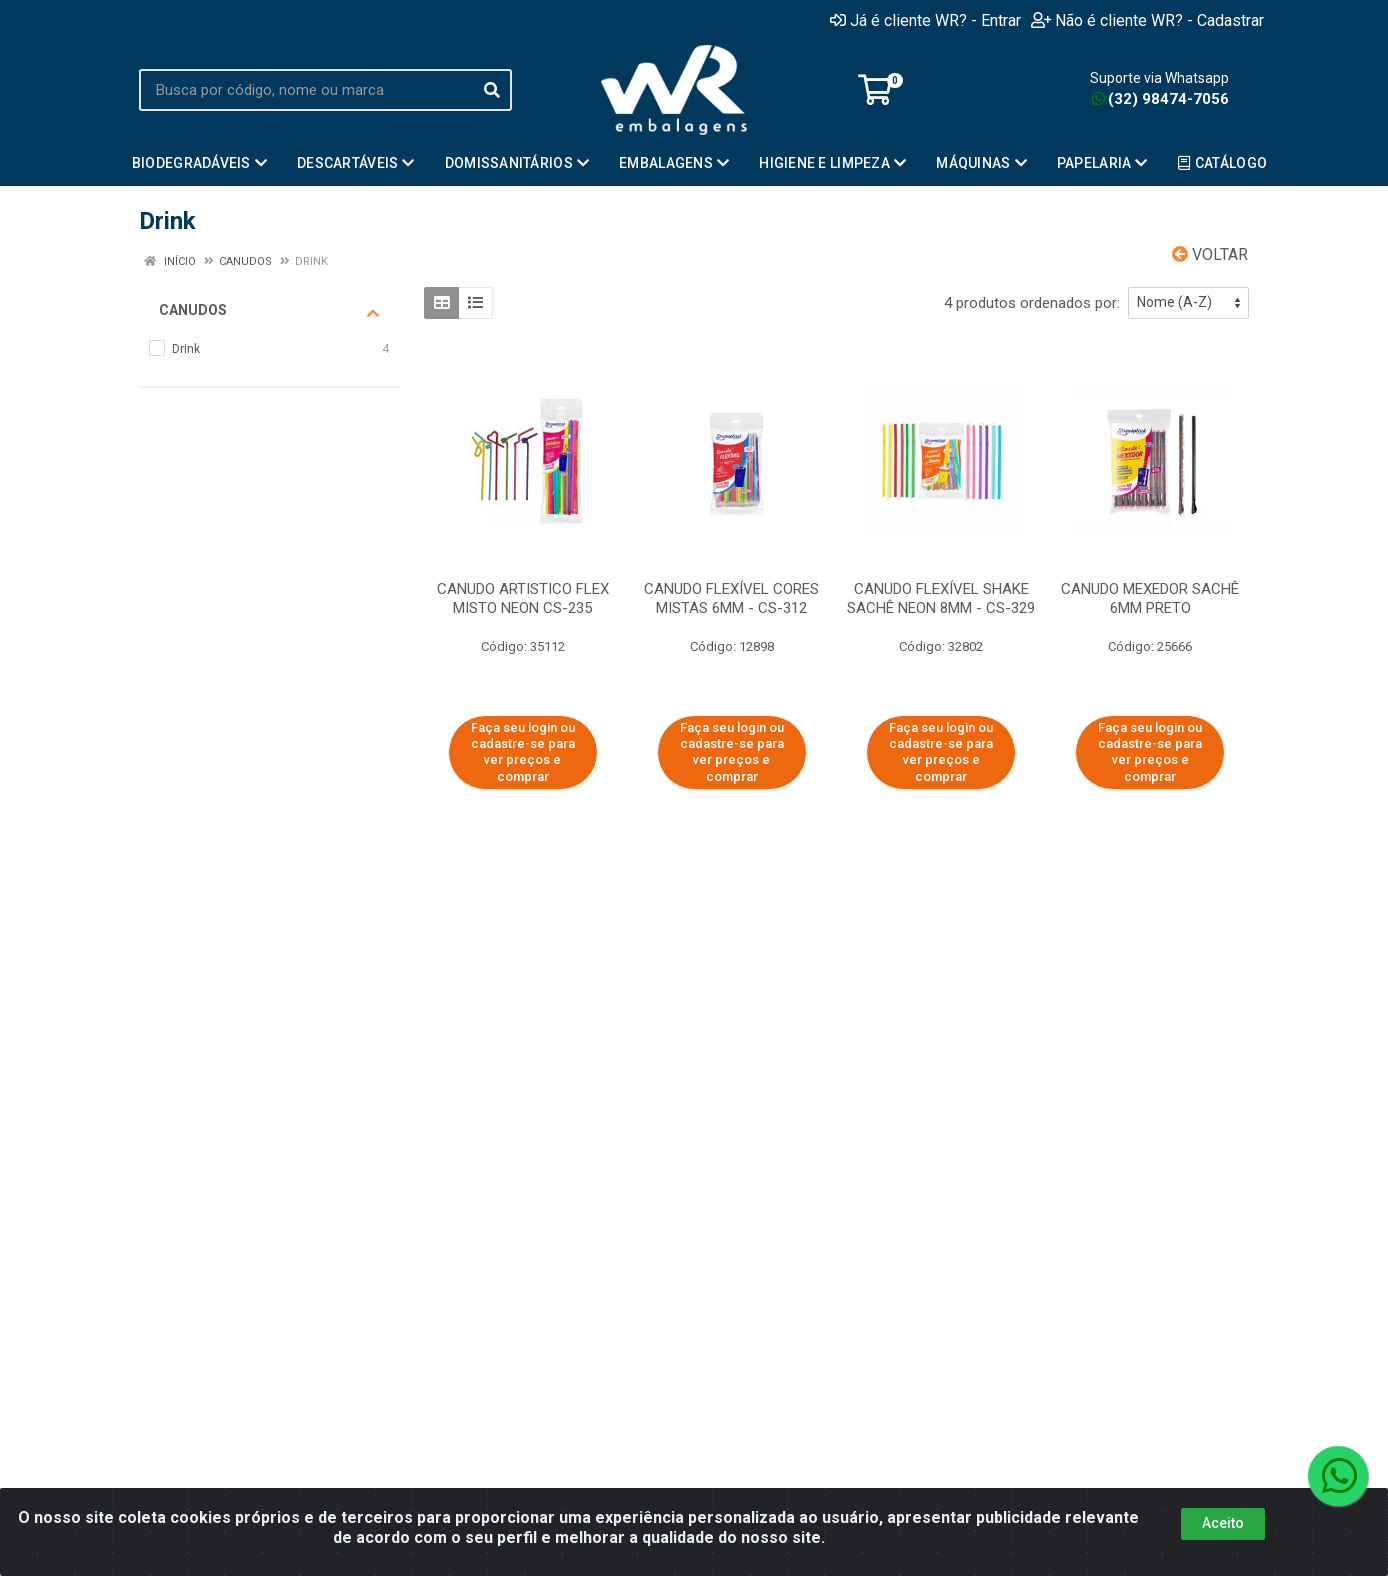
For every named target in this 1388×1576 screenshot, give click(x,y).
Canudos (269, 311)
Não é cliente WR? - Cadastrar (1147, 20)
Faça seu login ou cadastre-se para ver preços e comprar (523, 752)
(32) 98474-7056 (1160, 99)
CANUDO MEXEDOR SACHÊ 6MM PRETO (1150, 598)
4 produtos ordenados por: (1032, 303)
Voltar (1210, 254)
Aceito (1223, 1523)
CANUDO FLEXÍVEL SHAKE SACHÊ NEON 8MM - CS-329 (941, 598)
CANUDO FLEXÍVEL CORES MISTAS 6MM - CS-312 (731, 598)
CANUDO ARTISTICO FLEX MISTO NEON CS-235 (523, 598)
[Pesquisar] (492, 90)
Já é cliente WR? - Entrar (925, 20)
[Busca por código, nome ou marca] (305, 90)
